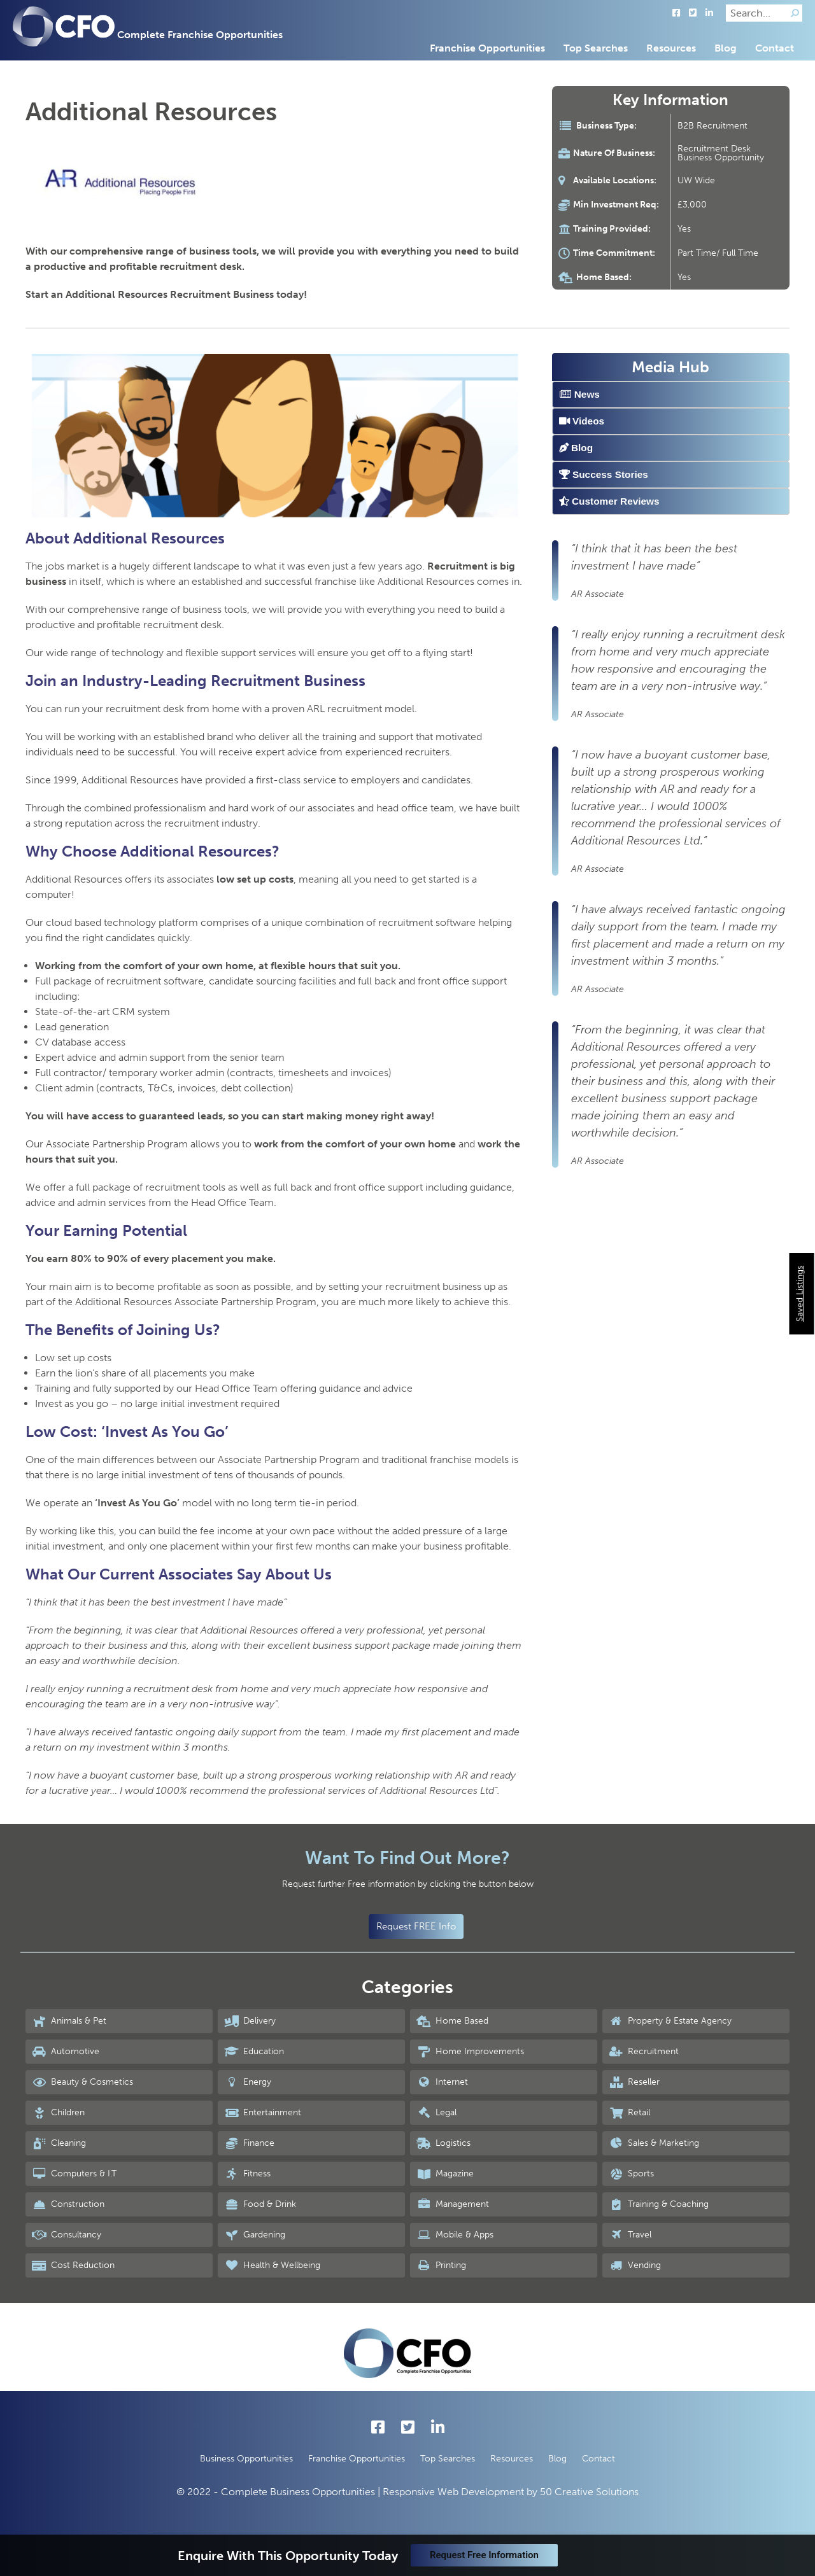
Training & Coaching (659, 2204)
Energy (247, 2082)
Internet (442, 2082)
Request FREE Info (416, 1926)
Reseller (634, 2082)
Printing (441, 2265)
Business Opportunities (246, 2458)
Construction (68, 2204)
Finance (249, 2143)
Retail (629, 2112)
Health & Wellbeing (272, 2265)
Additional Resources (151, 111)
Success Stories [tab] (603, 474)
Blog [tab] (576, 447)
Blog (725, 48)
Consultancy (66, 2235)
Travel (630, 2235)
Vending (635, 2265)
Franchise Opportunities (487, 48)
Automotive (65, 2051)
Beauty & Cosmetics (82, 2082)
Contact (774, 48)
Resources (671, 48)
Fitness (247, 2174)
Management (452, 2204)
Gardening (254, 2235)
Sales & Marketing (654, 2143)
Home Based (452, 2021)
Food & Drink (260, 2204)
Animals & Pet (69, 2021)
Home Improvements (470, 2051)
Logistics (443, 2143)
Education (254, 2051)
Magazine (445, 2174)
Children (58, 2112)
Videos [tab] (581, 421)
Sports (631, 2174)
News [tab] (579, 394)
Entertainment (262, 2112)
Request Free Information (484, 2555)
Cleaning (59, 2143)
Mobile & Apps (454, 2235)
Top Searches (595, 48)
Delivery (250, 2021)
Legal (436, 2112)
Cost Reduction (73, 2265)
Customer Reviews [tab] (609, 501)
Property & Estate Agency (670, 2021)
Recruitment (644, 2051)
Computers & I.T (74, 2174)
